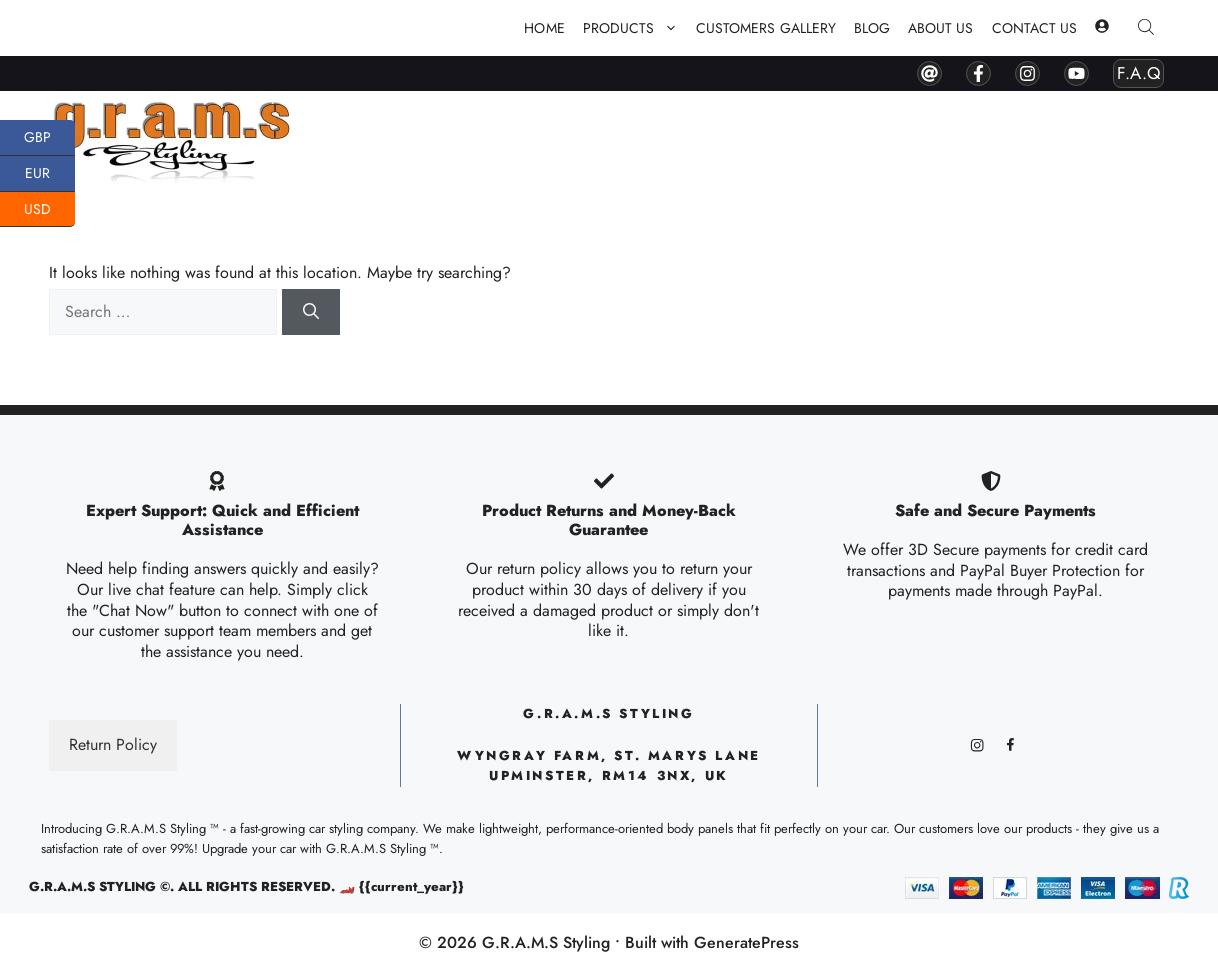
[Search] (311, 312)
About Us (940, 28)
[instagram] (1027, 73)
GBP (49, 138)
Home (544, 28)
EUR (50, 174)
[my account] (1102, 28)
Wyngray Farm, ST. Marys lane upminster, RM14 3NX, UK (609, 766)
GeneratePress (746, 942)
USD (49, 210)
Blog (872, 28)
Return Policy (113, 744)
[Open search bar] (1148, 28)
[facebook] (978, 73)
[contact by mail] (929, 73)
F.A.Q (1138, 73)
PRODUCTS (635, 28)
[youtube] (1076, 73)
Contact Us (1035, 28)
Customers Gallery (766, 28)
